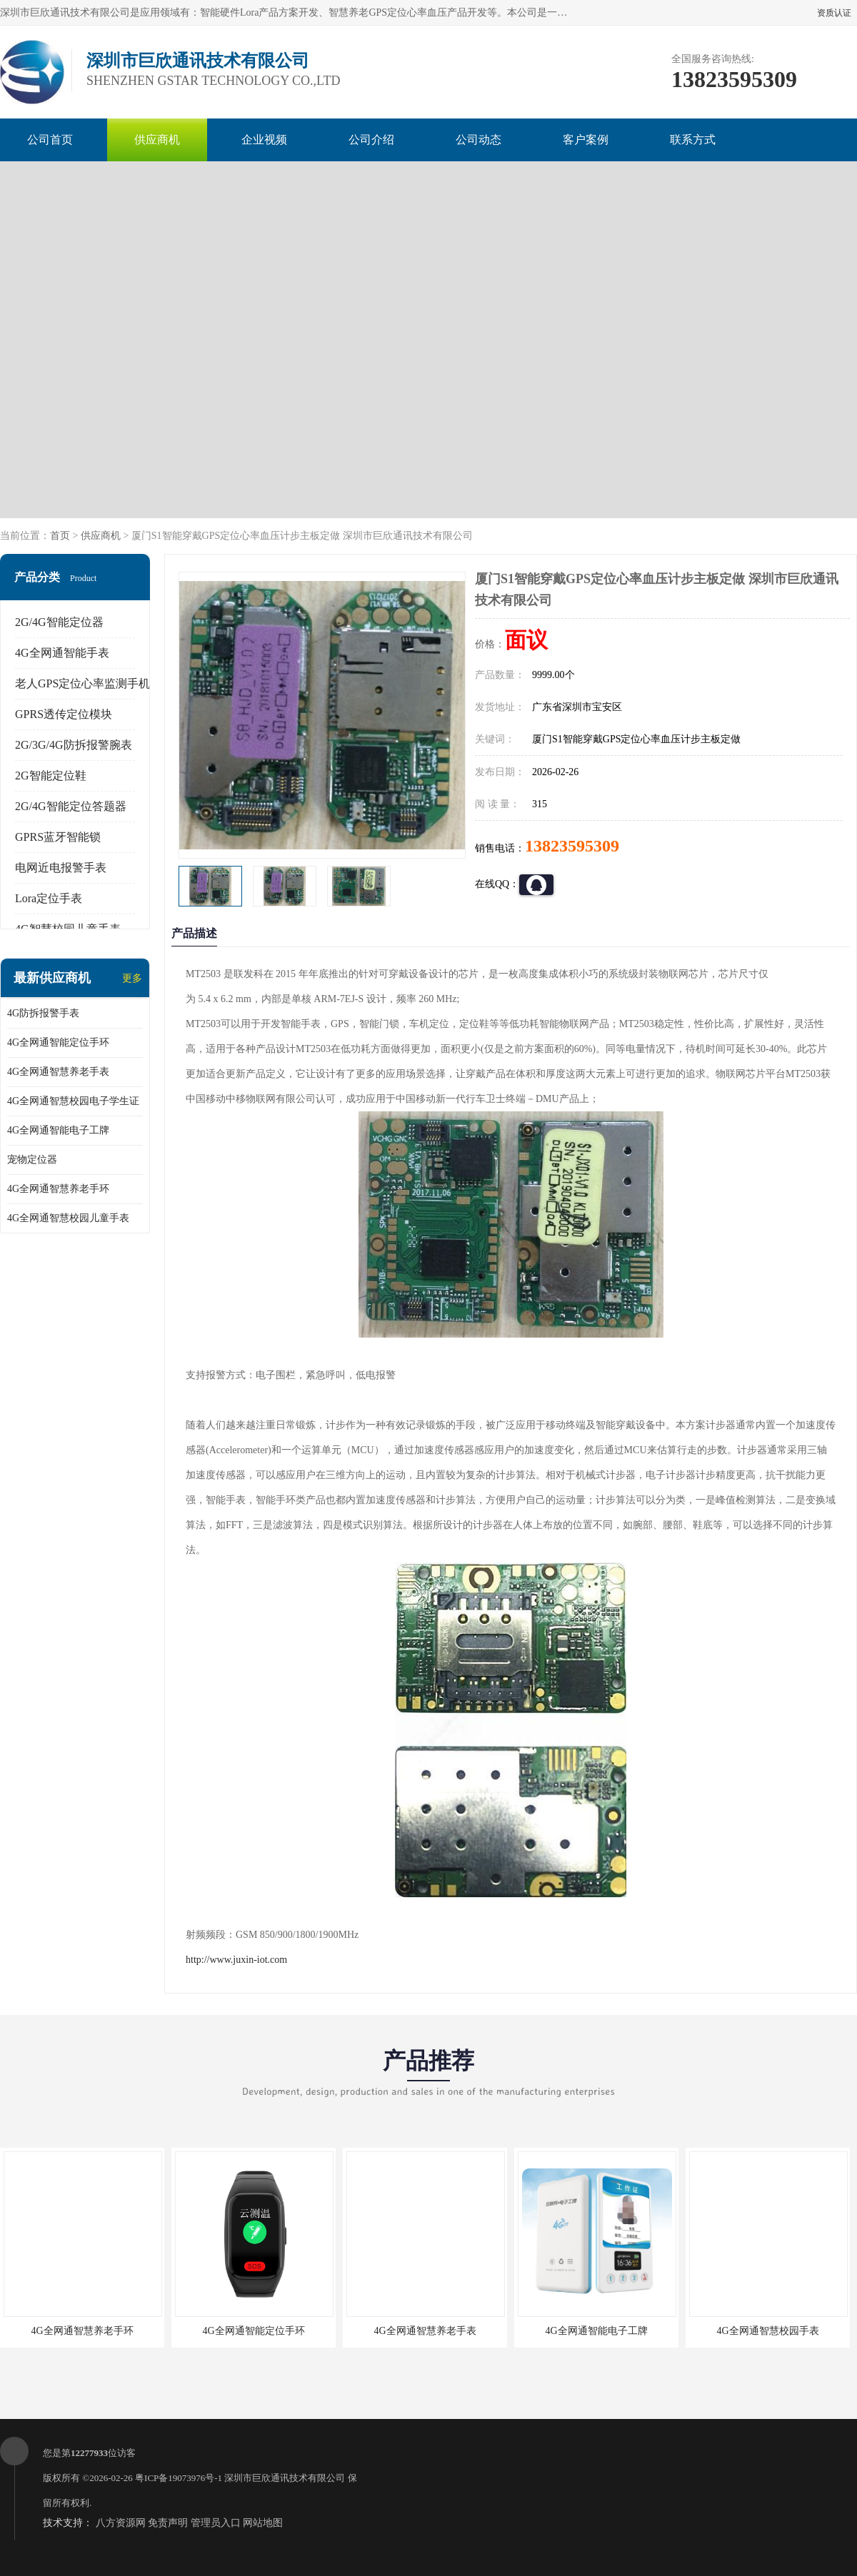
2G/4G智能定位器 (59, 622)
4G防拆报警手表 (43, 1013)
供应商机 (157, 139)
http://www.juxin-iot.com (236, 1959)
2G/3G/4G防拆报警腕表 (73, 745)
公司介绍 (371, 139)
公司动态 (478, 139)
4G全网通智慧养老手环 (58, 1188)
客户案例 (585, 139)
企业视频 (264, 139)
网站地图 (263, 2522)
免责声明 (168, 2522)
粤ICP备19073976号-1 (178, 2478)
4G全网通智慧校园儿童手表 (68, 1218)
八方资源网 (121, 2522)
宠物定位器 (32, 1159)
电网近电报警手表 (60, 868)
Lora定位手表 (48, 898)
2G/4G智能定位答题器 (70, 806)
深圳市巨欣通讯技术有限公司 (284, 2478)
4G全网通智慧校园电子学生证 (73, 1101)
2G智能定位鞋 (50, 775)
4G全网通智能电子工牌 (58, 1130)
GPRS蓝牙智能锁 (58, 837)
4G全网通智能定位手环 (58, 1042)
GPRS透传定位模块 (63, 714)
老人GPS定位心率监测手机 (82, 683)
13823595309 (572, 846)
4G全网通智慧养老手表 (58, 1071)
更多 (132, 978)
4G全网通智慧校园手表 (767, 2330)
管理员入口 (216, 2522)
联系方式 (693, 139)
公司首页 (50, 139)
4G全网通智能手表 (62, 653)
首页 (60, 535)
